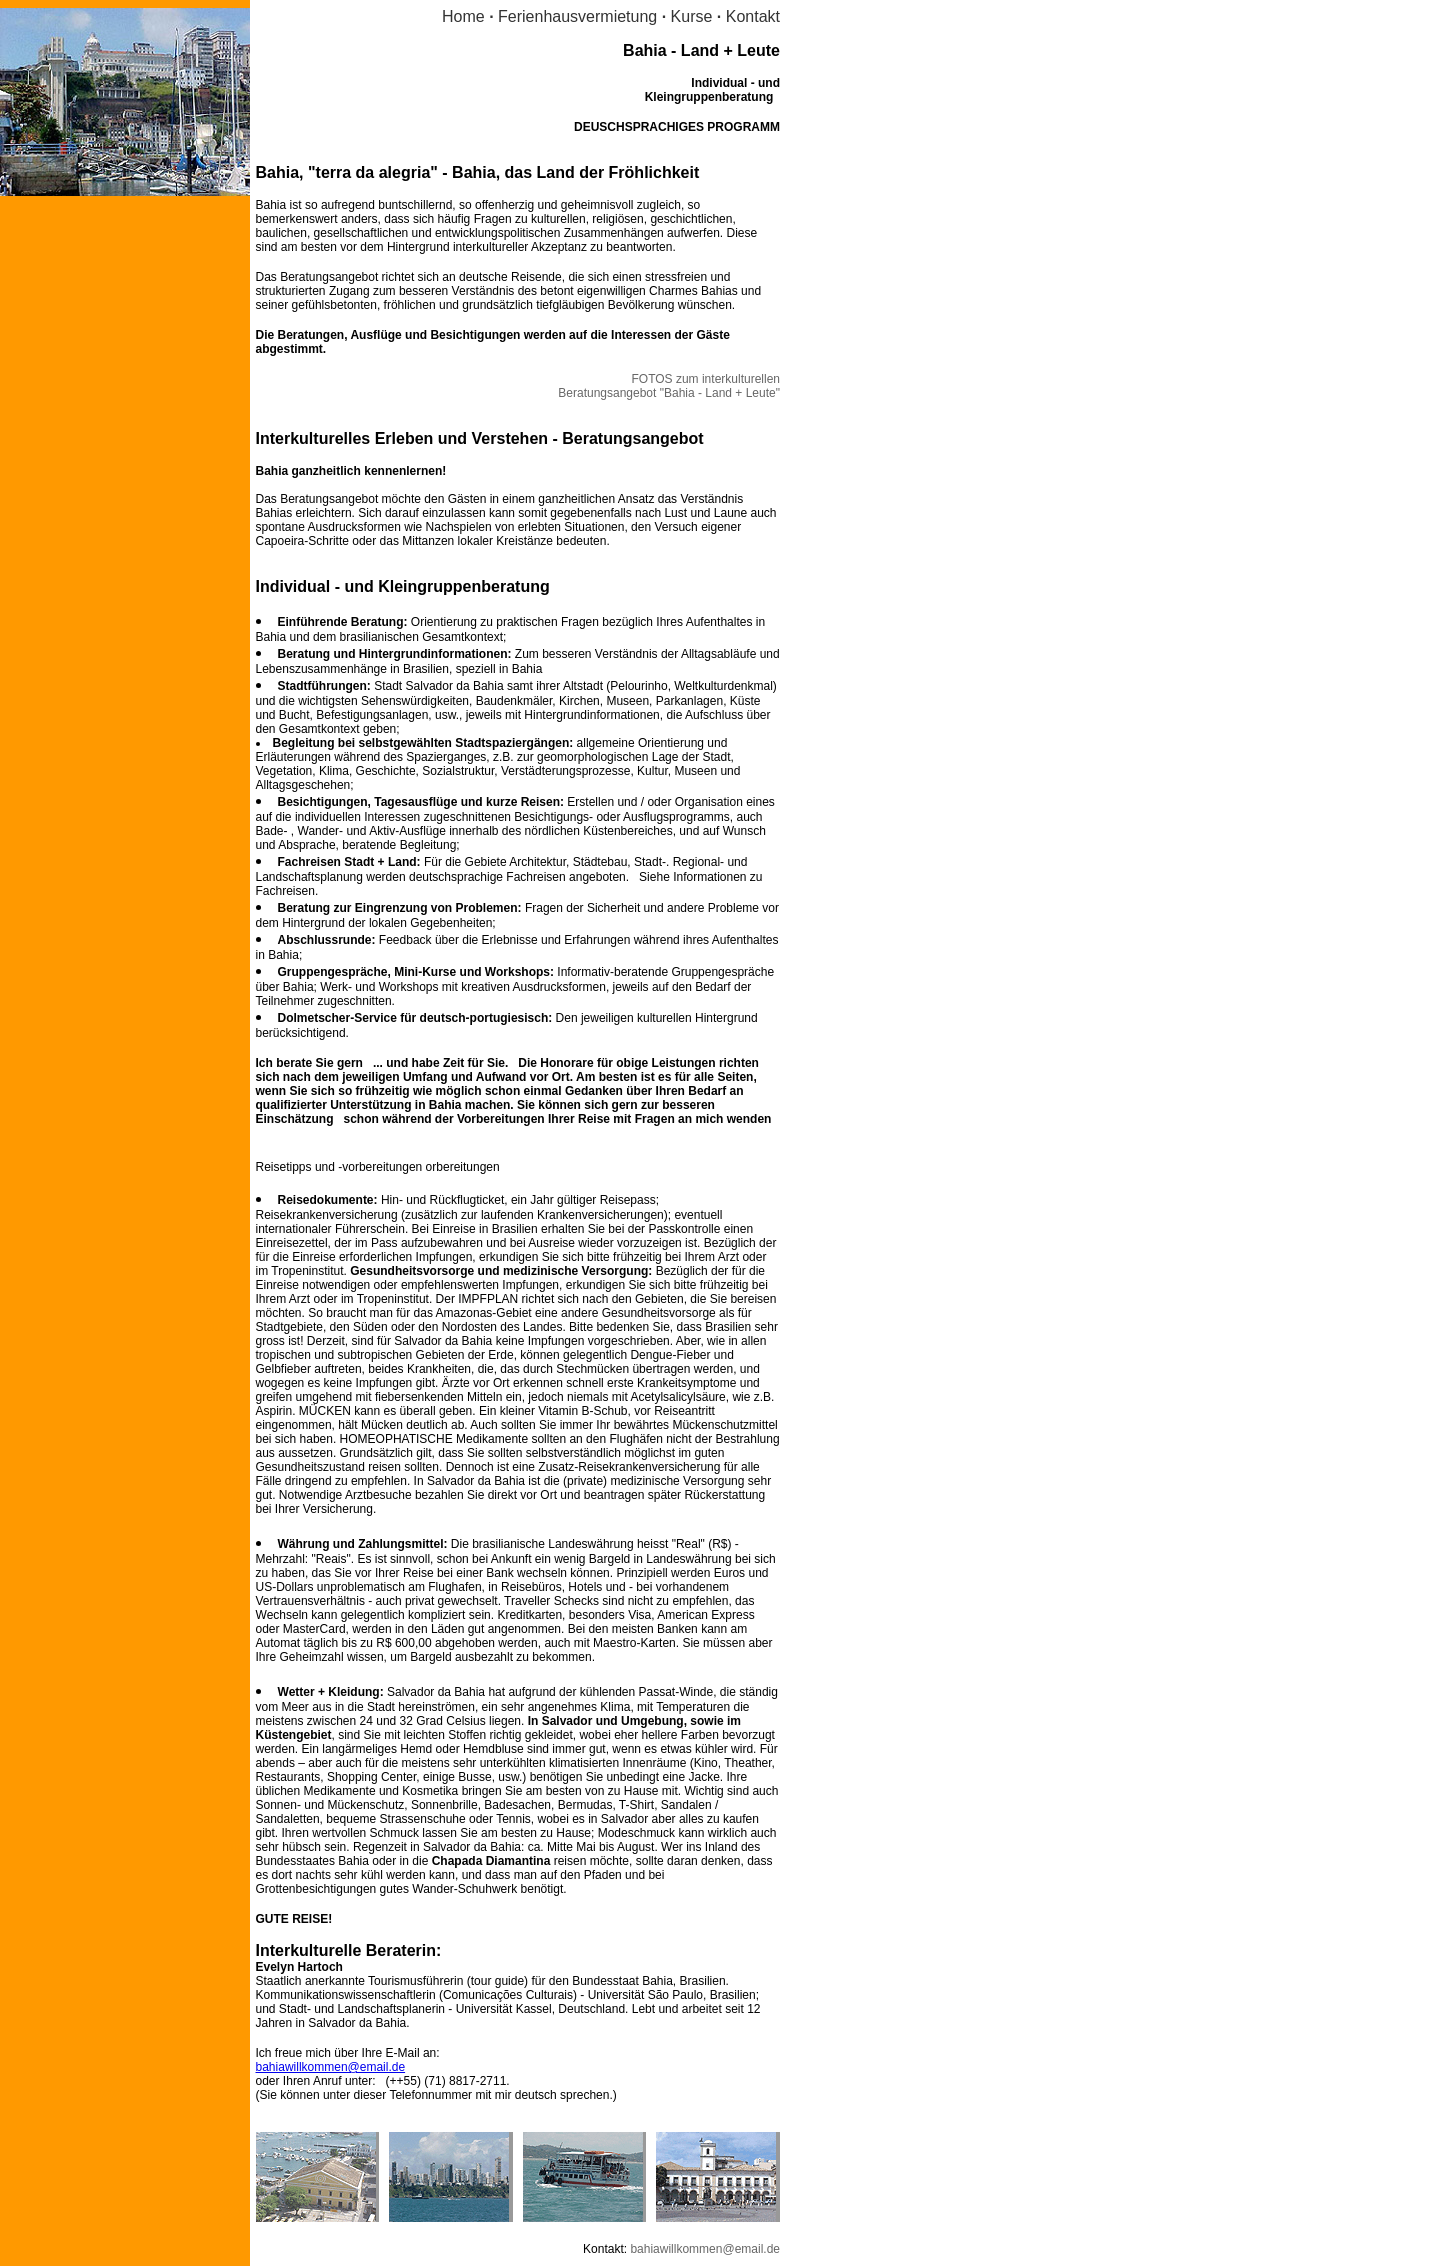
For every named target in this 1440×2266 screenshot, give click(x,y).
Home (463, 16)
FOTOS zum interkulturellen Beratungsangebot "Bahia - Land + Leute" (669, 386)
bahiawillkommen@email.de (331, 2067)
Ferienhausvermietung (580, 16)
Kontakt (753, 16)
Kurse (692, 16)
